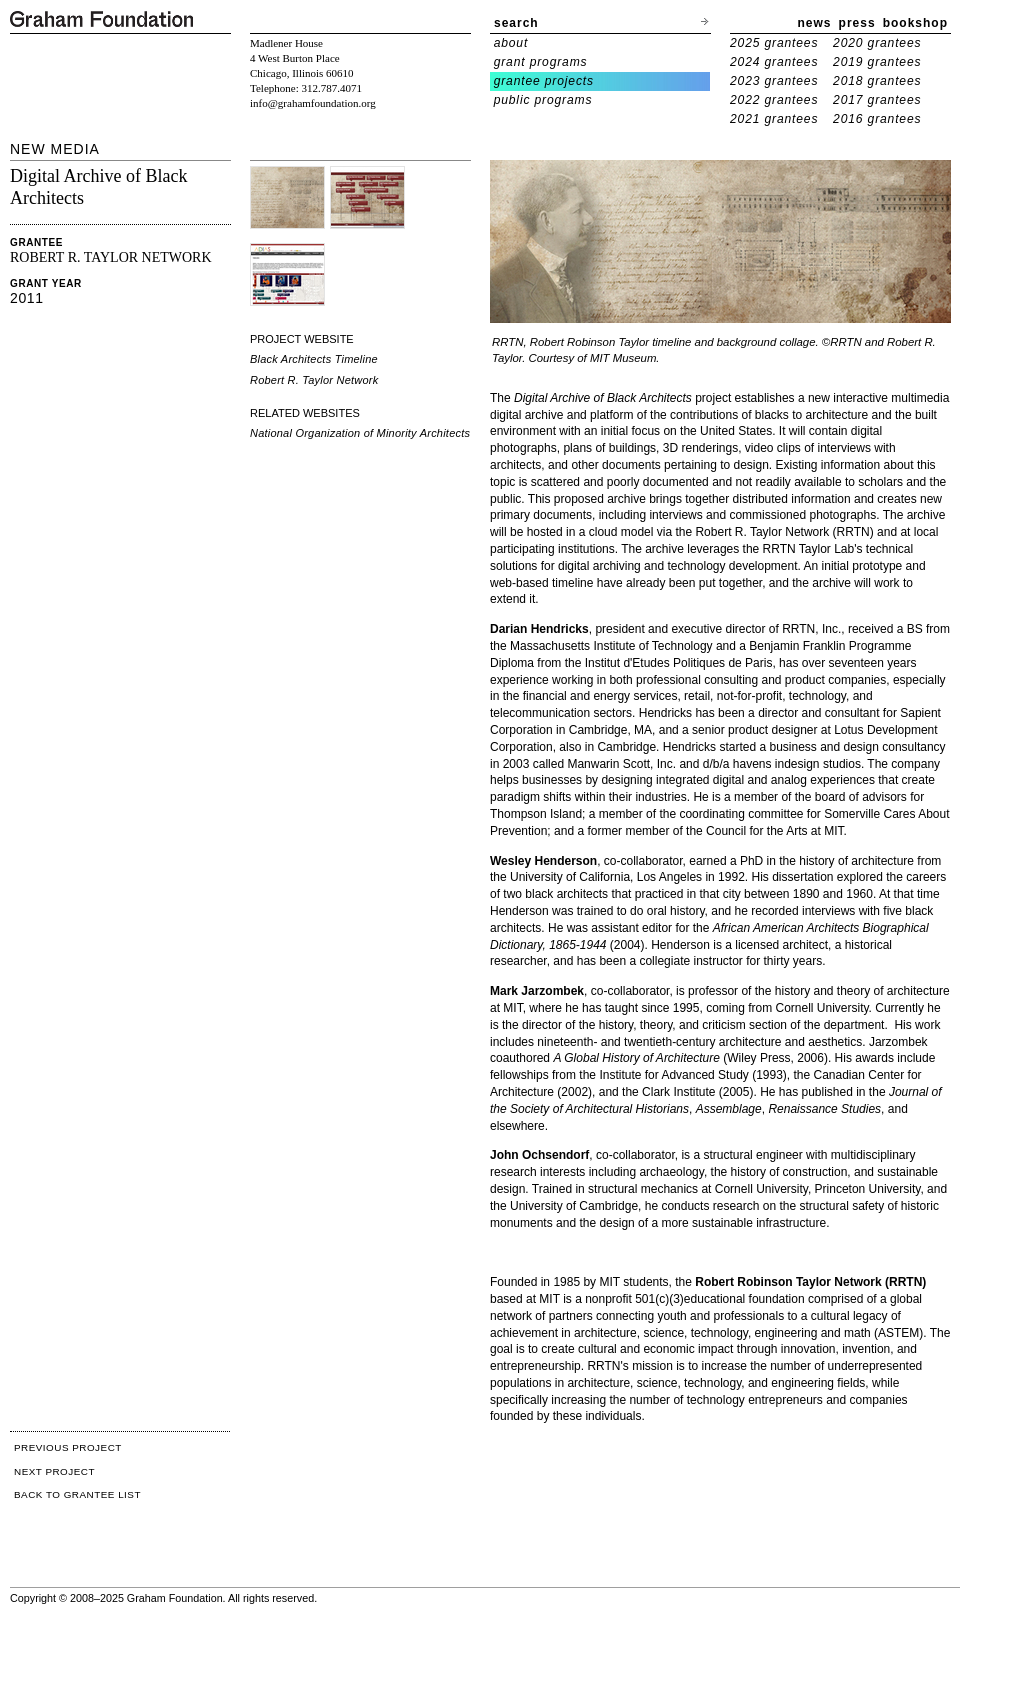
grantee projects (544, 81)
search (516, 23)
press (857, 23)
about (511, 43)
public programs (543, 100)
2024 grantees (774, 62)
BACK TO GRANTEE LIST (77, 1494)
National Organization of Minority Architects (360, 433)
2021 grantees (774, 119)
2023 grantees (774, 81)
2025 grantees (774, 43)
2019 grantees (877, 62)
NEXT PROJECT (54, 1471)
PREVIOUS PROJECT (68, 1447)
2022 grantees (774, 100)
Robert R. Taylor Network (314, 380)
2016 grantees (877, 119)
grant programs (541, 62)
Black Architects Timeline (314, 359)
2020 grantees (877, 43)
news (815, 23)
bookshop (915, 23)
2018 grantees (877, 81)
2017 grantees (877, 100)
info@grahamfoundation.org (313, 103)
